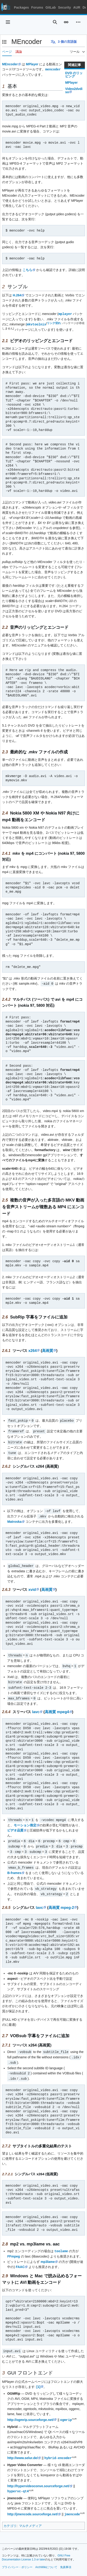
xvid (32, 1587)
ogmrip (66, 2412)
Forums (37, 7)
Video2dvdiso (73, 90)
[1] (38, 2380)
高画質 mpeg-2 (61, 1902)
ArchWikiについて (46, 2559)
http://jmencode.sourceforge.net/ (32, 2506)
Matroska (14, 1519)
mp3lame (48, 2255)
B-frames (14, 1868)
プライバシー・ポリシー (17, 2559)
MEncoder (10, 64)
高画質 (47, 1350)
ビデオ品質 (15, 1826)
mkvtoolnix (36, 323)
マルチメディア (30, 2518)
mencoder (53, 69)
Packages (21, 7)
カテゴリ (9, 2518)
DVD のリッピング (74, 74)
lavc (35, 1708)
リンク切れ (54, 322)
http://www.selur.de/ (22, 2451)
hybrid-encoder (58, 2450)
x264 (32, 1350)
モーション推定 (25, 1821)
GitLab (50, 7)
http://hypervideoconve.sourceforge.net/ (38, 2478)
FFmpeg (13, 2250)
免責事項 (65, 2559)
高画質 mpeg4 (57, 1708)
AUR (76, 7)
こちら (27, 270)
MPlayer (71, 82)
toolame (61, 2244)
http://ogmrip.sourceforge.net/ (30, 2413)
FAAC (20, 2260)
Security (64, 7)
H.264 (17, 295)
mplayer (65, 313)
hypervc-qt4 (18, 2483)
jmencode (72, 2506)
